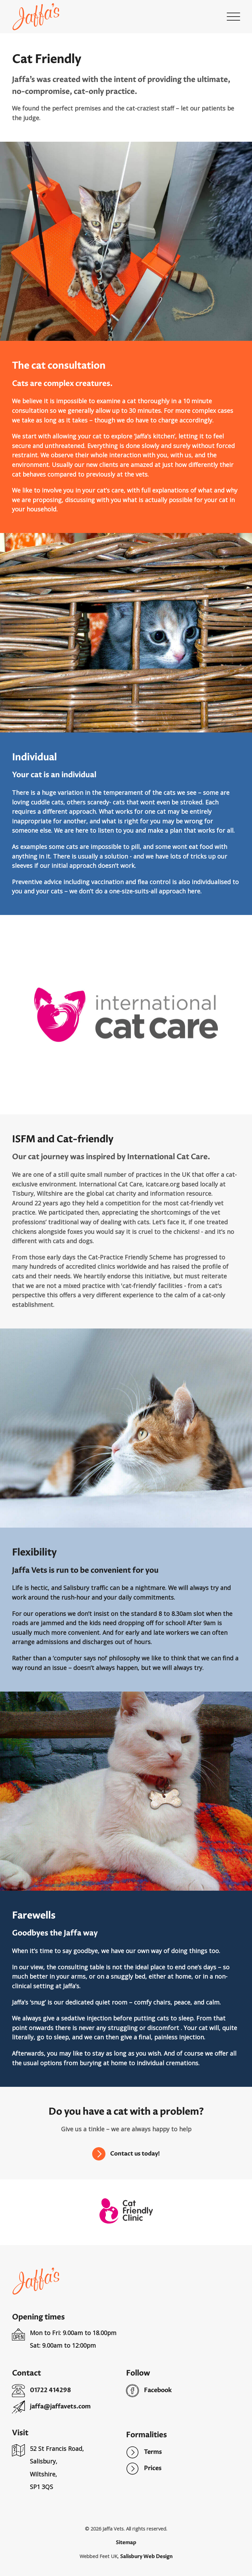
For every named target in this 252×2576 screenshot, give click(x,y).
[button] (233, 17)
